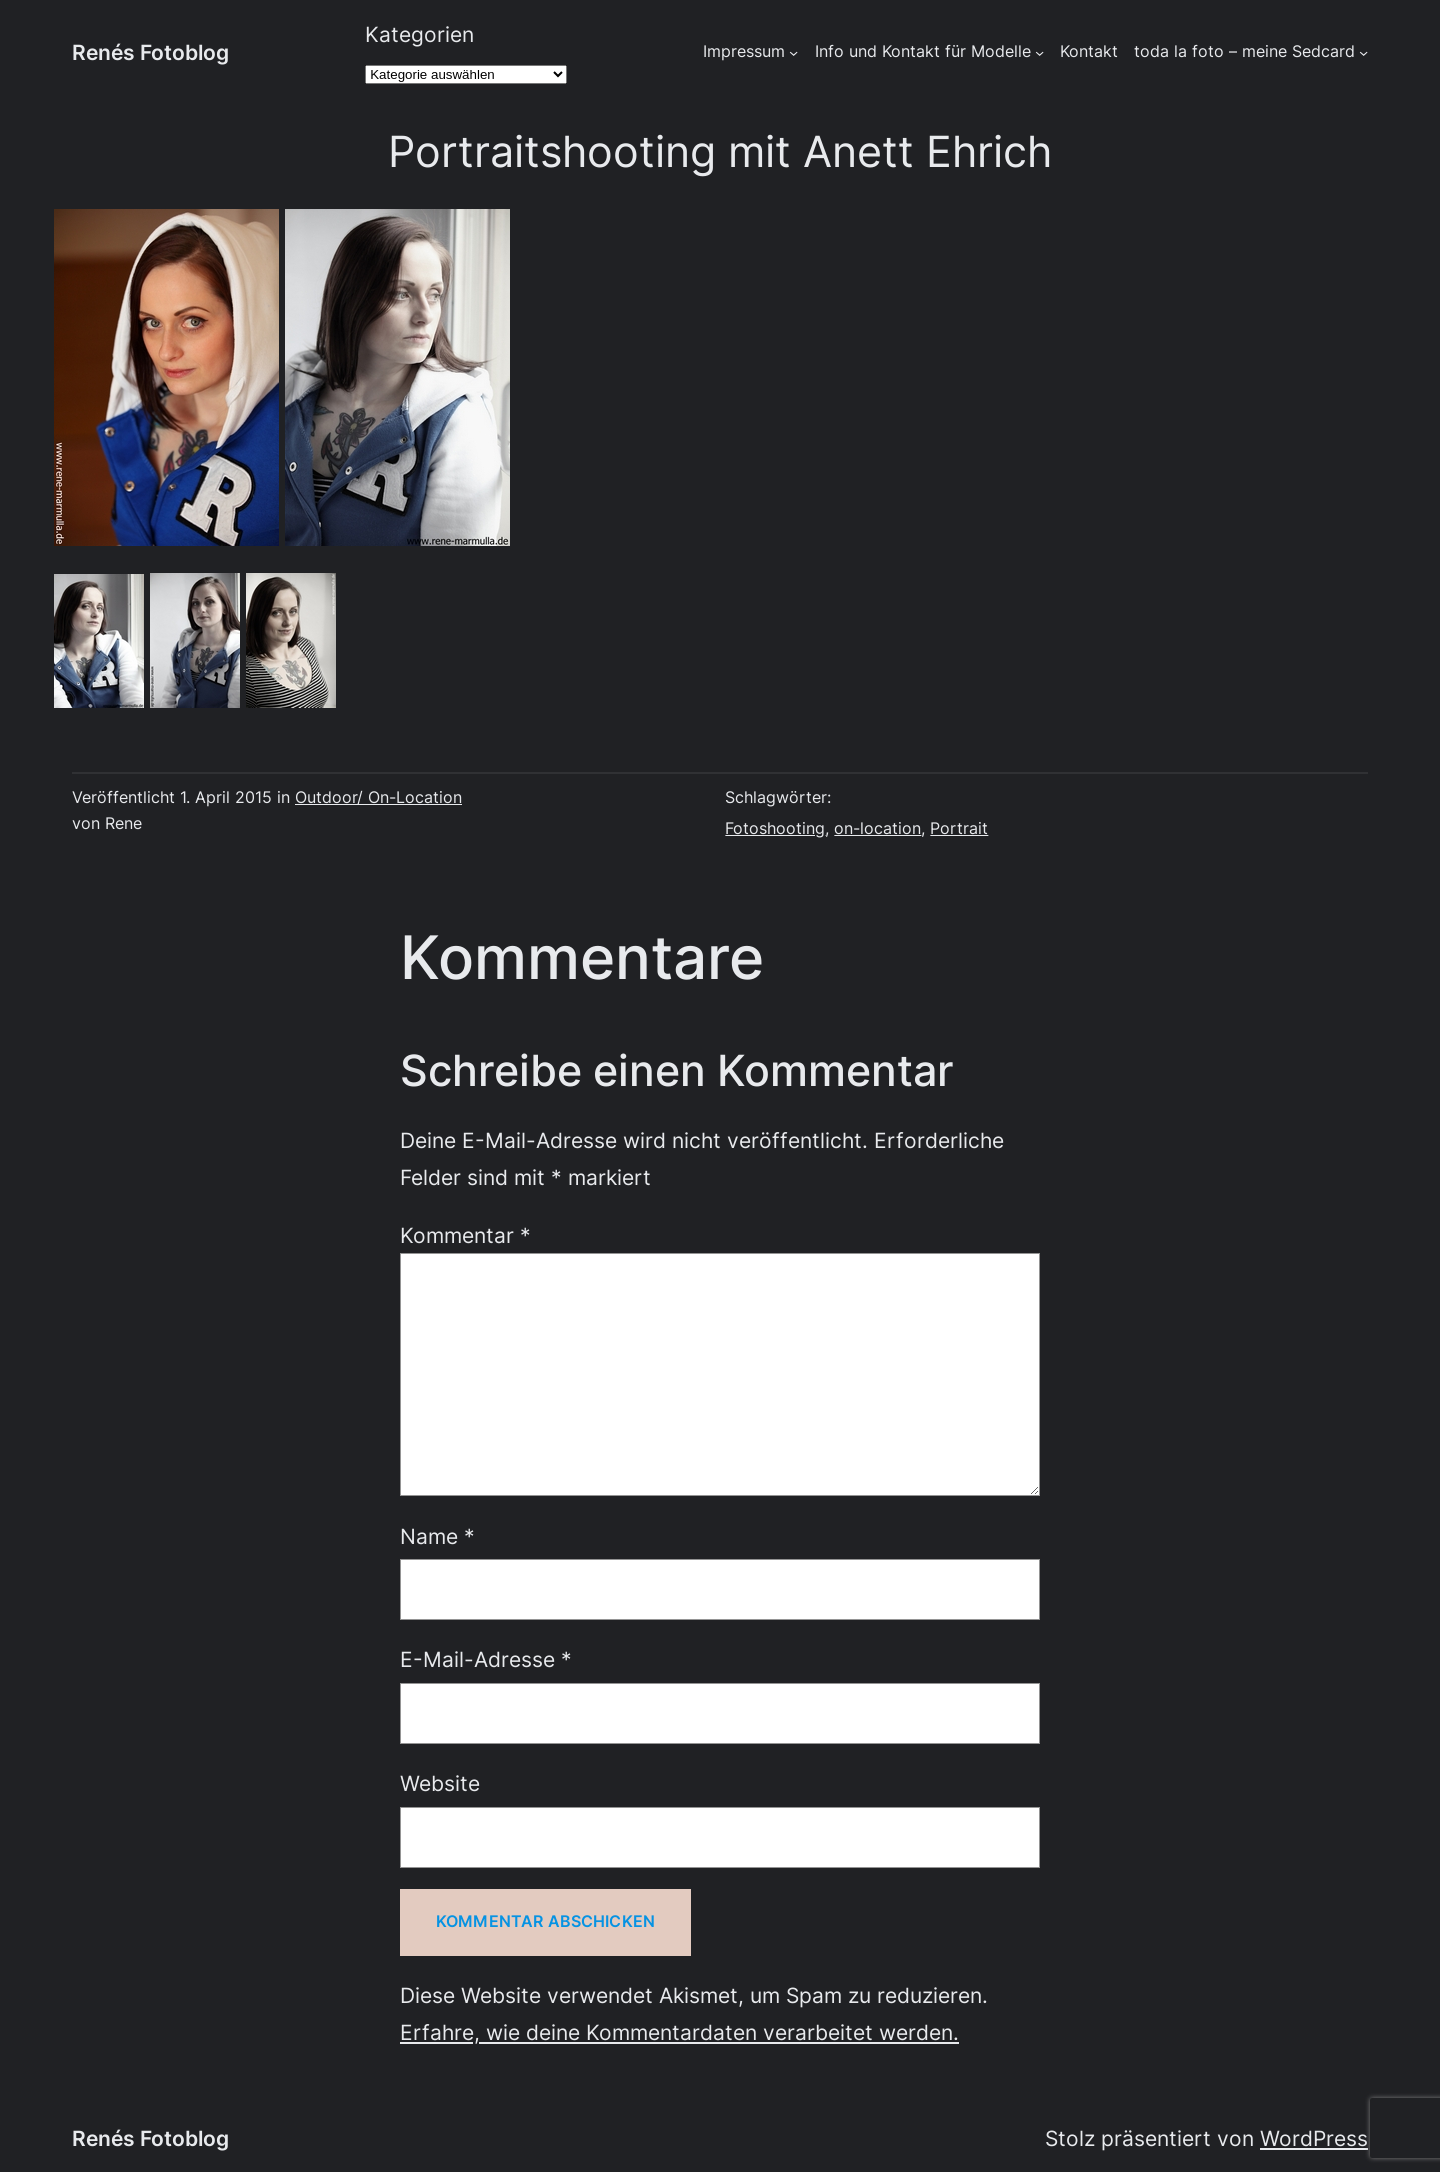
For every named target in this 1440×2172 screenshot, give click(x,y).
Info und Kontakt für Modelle (923, 51)
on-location (877, 828)
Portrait (959, 828)
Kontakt (1089, 51)
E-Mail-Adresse (486, 1659)
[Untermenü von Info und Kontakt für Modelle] (1039, 52)
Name (437, 1536)
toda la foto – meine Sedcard (1244, 51)
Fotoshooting (775, 828)
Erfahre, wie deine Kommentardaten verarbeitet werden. (679, 2032)
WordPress (1314, 2138)
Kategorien (419, 34)
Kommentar (465, 1235)
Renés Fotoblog (150, 52)
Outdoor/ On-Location (378, 797)
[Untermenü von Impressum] (793, 52)
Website (440, 1783)
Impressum (744, 51)
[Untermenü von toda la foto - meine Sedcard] (1363, 52)
